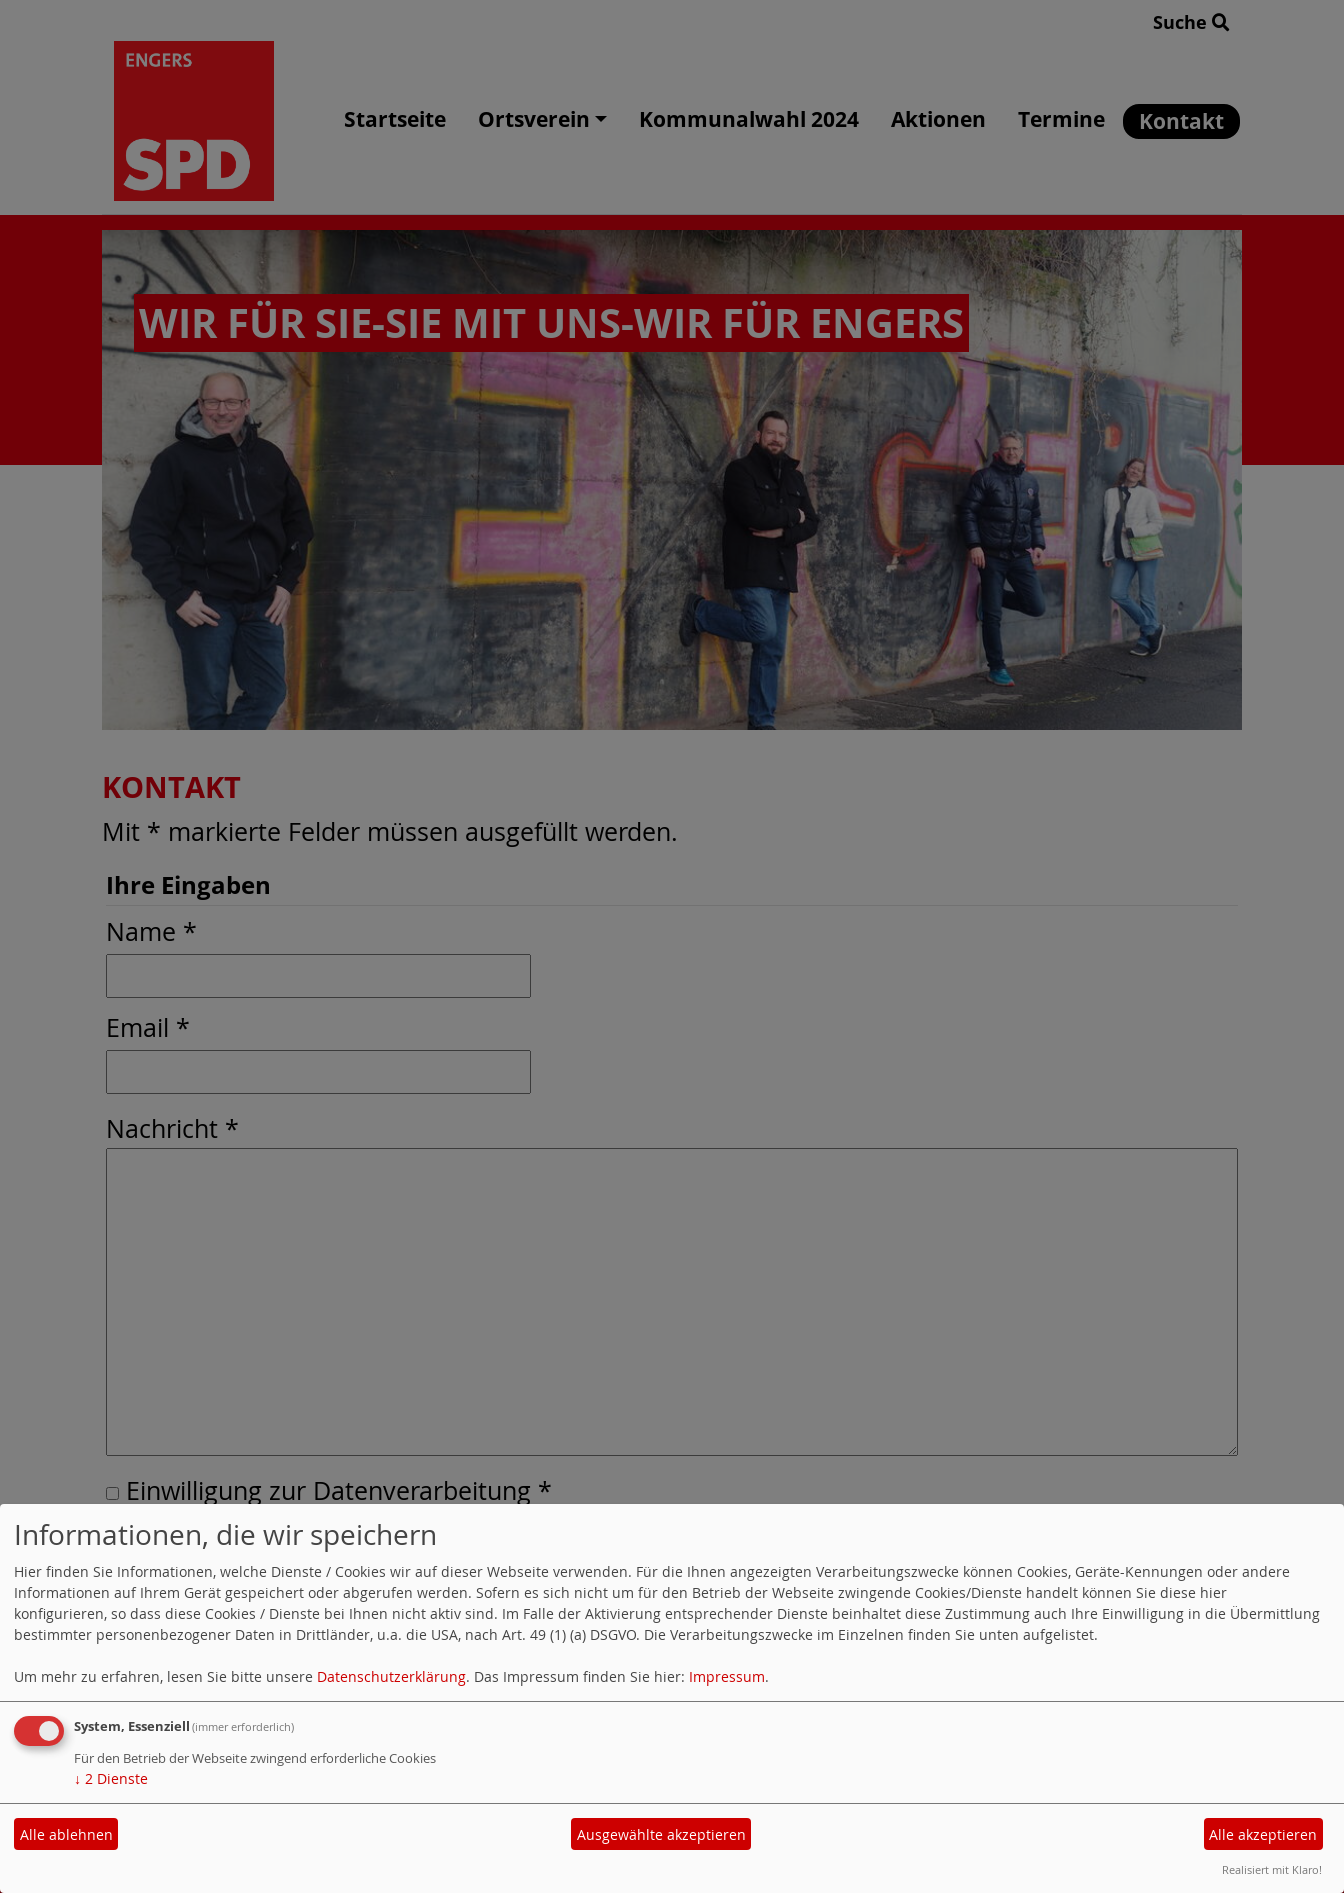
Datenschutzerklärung (391, 1676)
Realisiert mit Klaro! (1272, 1869)
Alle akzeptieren (1263, 1834)
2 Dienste (111, 1778)
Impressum (727, 1676)
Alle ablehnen (66, 1834)
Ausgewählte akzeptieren (661, 1834)
